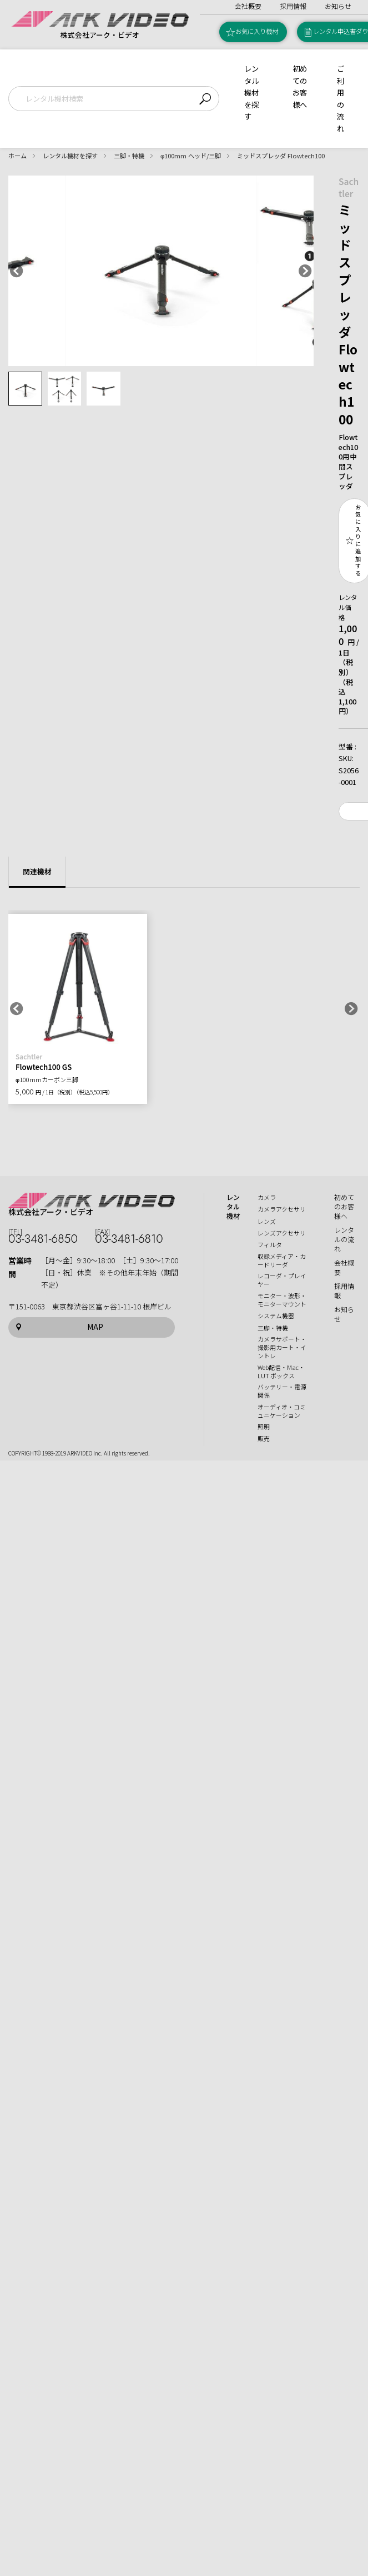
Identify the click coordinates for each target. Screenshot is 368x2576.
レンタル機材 (233, 1207)
